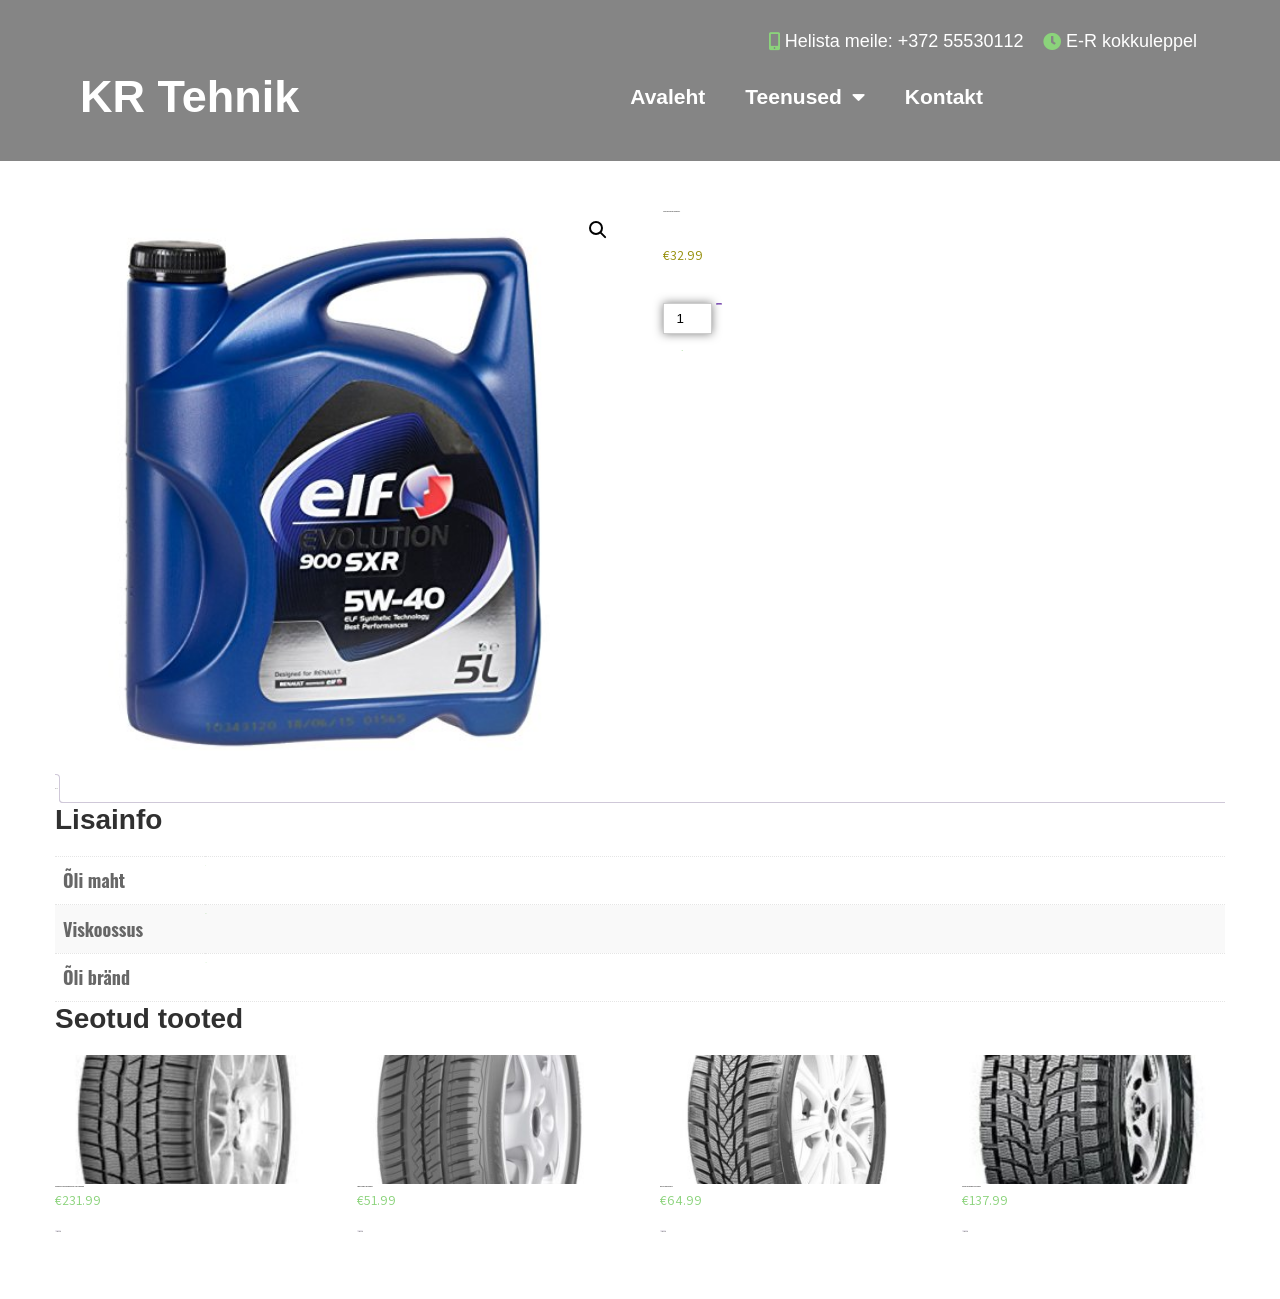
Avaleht (667, 96)
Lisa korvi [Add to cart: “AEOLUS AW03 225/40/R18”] (663, 1231)
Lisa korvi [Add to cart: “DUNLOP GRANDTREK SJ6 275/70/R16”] (965, 1231)
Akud (682, 350)
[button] (598, 230)
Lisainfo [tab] (55, 788)
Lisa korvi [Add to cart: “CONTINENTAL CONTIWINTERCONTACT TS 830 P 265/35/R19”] (58, 1231)
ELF (205, 962)
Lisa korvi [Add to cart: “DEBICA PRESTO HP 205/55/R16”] (360, 1231)
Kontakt (944, 96)
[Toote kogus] (687, 318)
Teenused (804, 97)
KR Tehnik (189, 96)
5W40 (205, 913)
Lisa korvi (719, 304)
